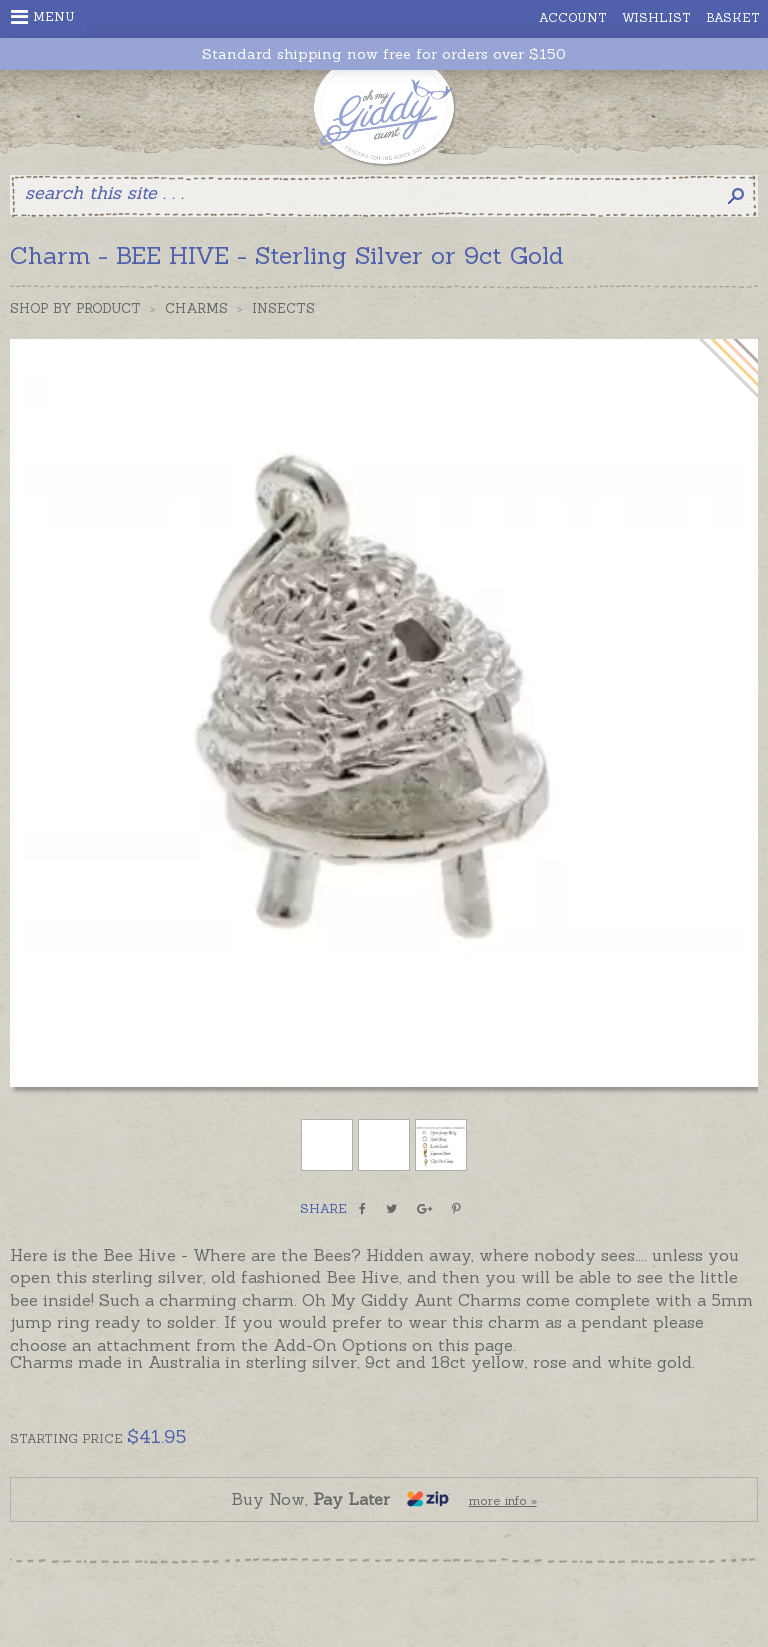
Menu (43, 17)
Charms (196, 308)
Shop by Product (75, 308)
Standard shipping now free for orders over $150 (384, 54)
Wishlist (656, 17)
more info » (503, 1500)
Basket (733, 17)
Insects (283, 308)
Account (573, 17)
